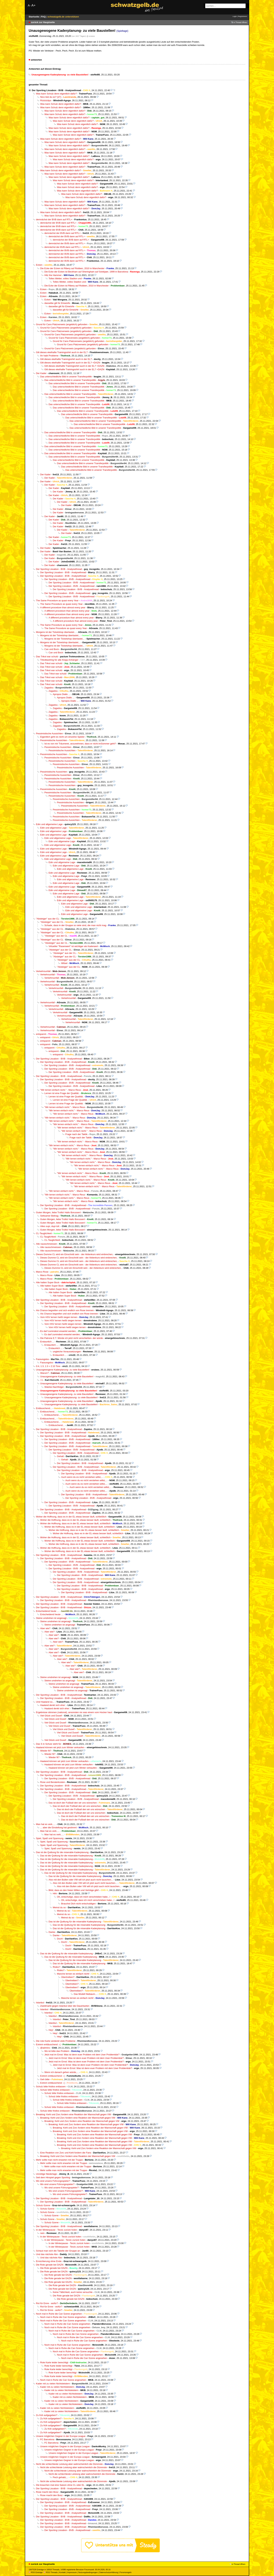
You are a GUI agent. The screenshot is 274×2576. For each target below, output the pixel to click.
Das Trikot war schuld (47, 656)
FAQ (43, 16)
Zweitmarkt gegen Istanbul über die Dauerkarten (64, 2006)
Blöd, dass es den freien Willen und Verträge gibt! (74, 1890)
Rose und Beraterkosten (52, 1782)
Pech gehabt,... (60, 2477)
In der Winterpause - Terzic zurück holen (56, 2229)
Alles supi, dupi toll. (50, 1226)
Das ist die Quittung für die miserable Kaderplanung (62, 1852)
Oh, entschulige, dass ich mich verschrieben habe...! (83, 1896)
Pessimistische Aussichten (49, 733)
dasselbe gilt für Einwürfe (57, 303)
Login (235, 16)
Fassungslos (42, 1359)
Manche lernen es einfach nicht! (73, 1973)
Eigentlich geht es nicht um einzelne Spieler (62, 737)
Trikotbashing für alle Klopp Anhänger (59, 660)
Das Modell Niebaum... (85, 1994)
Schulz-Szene (43, 2205)
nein (42, 2233)
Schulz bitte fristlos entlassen (51, 2086)
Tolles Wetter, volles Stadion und (65, 278)
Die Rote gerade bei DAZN (49, 2264)
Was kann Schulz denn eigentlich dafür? (56, 93)
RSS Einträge (36, 2572)
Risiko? (56, 1967)
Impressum (72, 2572)
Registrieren (242, 16)
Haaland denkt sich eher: (53, 1705)
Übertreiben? (67, 1977)
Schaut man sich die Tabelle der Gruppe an (58, 2250)
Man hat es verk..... (46, 1824)
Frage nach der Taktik (76, 1134)
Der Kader (41, 373)
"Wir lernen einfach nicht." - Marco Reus (60, 1090)
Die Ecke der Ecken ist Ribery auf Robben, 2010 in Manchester (72, 268)
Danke (52, 1932)
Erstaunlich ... (47, 1341)
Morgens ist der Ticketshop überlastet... (56, 632)
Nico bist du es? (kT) (50, 97)
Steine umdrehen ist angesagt (51, 1618)
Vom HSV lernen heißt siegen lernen (58, 1317)
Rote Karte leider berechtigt (54, 2362)
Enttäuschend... (44, 1408)
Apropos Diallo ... (61, 694)
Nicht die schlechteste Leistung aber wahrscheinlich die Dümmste (69, 2464)
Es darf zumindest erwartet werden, (58, 1331)
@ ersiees (90, 36)
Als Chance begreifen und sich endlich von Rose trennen (65, 1310)
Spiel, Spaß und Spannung (49, 1838)
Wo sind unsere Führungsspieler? (53, 2181)
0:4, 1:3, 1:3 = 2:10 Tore (48, 1366)
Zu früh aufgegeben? (46, 2415)
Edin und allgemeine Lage (49, 824)
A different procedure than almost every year (62, 607)
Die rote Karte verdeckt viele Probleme (55, 2041)
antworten (36, 59)
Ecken (39, 265)
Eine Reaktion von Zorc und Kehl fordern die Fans (65, 2152)
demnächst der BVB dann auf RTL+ (54, 219)
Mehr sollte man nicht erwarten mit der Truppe (59, 2160)
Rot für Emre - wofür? (47, 2303)
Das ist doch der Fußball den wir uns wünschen (73, 1802)
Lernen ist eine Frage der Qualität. (61, 1093)
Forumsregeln (125, 2572)
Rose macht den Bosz (47, 2492)
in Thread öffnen (240, 22)
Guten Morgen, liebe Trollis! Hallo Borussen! (58, 1212)
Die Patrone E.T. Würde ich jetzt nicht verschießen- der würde (71, 1338)
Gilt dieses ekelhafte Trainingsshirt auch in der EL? (62, 352)
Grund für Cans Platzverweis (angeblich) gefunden (61, 324)
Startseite (34, 16)
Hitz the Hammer (53, 275)
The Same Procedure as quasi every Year (57, 600)
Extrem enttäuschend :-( (48, 2044)
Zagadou (48, 687)
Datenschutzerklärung (108, 2572)
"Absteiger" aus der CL (47, 918)
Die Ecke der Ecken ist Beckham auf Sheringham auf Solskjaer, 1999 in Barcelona (86, 271)
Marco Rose (42, 1271)
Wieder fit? (45, 1750)
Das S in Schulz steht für (48, 1744)
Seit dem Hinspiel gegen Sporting (53, 2177)
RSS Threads (50, 2572)
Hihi (55, 1893)
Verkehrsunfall (43, 971)
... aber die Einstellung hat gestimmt (58, 1827)
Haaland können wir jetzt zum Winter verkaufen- (60, 1747)
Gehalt (60, 1456)
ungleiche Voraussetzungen (67, 1351)
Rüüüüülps (45, 100)
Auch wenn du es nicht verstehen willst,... (82, 1477)
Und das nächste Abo (47, 2254)
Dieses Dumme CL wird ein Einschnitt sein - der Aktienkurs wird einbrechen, (74, 1254)
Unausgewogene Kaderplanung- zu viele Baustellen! (62, 1369)
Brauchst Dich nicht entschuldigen (78, 1903)
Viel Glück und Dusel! (51, 1715)
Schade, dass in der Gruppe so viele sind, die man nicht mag (75, 925)
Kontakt (62, 2572)
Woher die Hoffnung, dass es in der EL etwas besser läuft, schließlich (71, 1516)
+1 (41, 1380)
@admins (45, 2047)
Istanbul (40, 2002)
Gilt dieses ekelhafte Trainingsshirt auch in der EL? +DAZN (70, 362)
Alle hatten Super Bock (47, 1282)
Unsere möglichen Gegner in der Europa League (60, 2436)
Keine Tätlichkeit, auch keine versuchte (72, 2292)
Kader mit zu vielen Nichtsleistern (53, 2383)
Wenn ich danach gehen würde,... (61, 2072)
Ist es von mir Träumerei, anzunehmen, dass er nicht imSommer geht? (80, 743)
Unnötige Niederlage (46, 2174)
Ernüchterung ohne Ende (49, 2261)
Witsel (64, 963)
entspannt (41, 1034)
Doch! (60, 1938)
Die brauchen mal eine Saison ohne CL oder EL (60, 2485)
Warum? (44, 1373)
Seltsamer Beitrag (49, 1215)
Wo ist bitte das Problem (56, 2051)
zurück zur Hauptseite (43, 22)
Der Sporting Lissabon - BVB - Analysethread (56, 90)
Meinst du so (59, 1907)
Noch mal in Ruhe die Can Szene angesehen (59, 2313)
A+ (33, 5)
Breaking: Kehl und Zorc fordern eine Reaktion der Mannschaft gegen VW (73, 2114)
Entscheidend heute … (47, 1611)
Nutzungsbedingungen (88, 2572)
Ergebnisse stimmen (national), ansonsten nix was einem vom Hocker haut (74, 1712)
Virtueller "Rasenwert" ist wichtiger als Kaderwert (73, 946)
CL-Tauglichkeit (44, 1233)
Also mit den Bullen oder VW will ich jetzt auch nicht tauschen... (81, 1879)
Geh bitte (44, 2079)
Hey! (51, 2030)
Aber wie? (45, 1628)
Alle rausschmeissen (46, 1244)
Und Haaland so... (45, 1702)
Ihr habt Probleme (49, 355)
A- (29, 5)
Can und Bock (51, 649)
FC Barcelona (47, 2439)
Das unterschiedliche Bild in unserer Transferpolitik (66, 376)
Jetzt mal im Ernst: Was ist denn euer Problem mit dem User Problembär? (82, 2054)
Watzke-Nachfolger (54, 1387)
